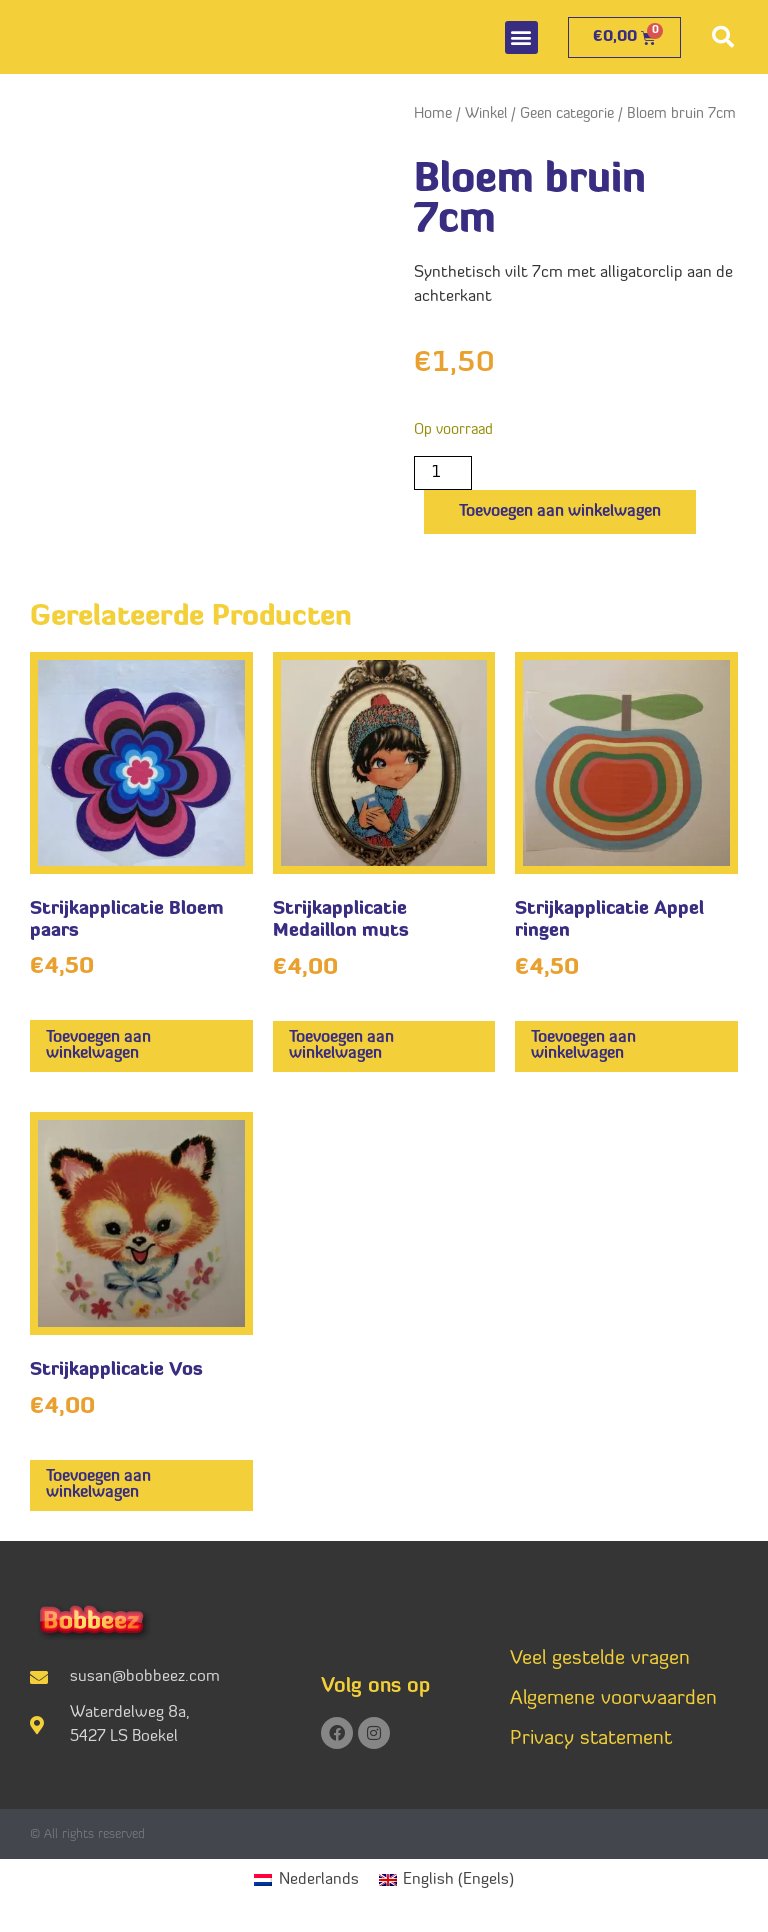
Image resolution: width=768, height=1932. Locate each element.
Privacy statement (591, 1739)
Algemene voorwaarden (613, 1699)
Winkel (486, 114)
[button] (521, 37)
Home (433, 114)
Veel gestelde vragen (600, 1659)
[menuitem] (306, 1880)
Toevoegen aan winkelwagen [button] (98, 1046)
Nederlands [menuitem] (319, 1880)
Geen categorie (567, 114)
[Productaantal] (443, 473)
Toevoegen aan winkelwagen (560, 512)
